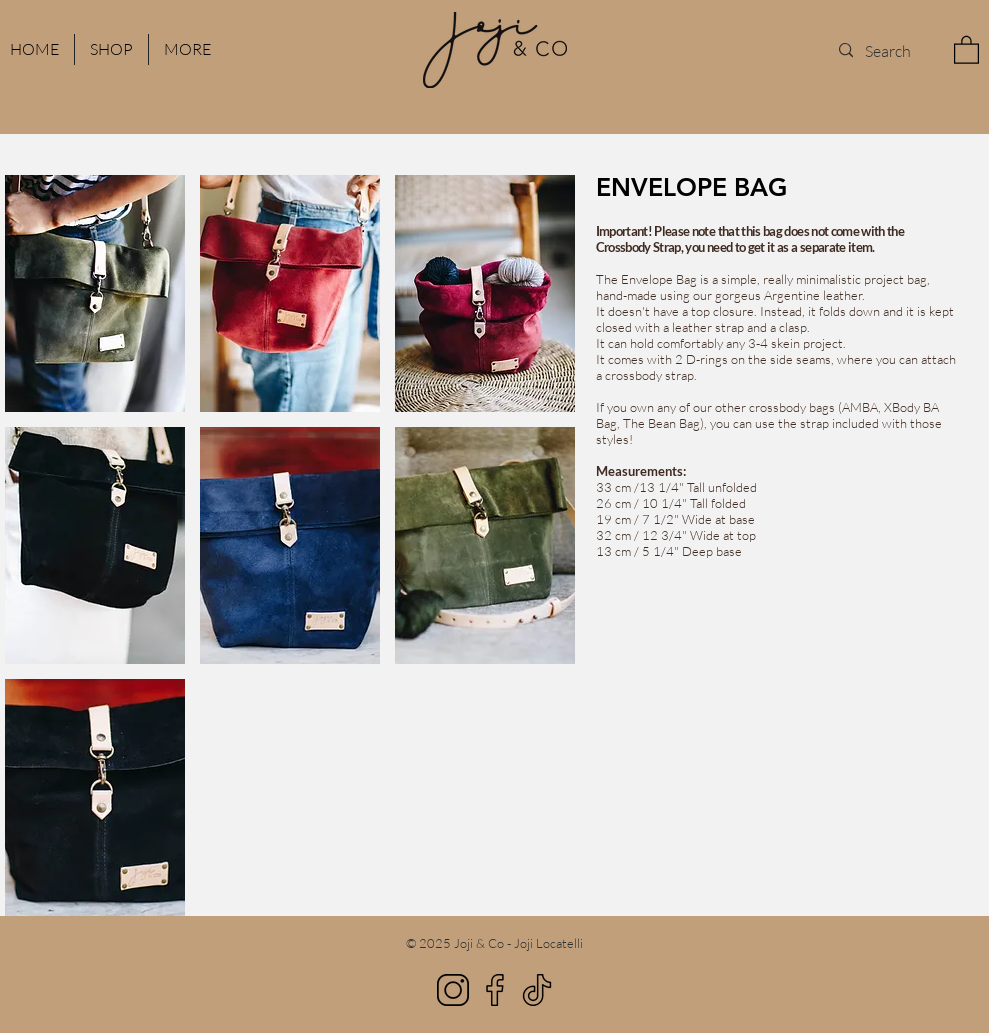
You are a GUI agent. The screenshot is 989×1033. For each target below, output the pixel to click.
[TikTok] (537, 990)
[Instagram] (453, 990)
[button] (187, 49)
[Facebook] (495, 990)
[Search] (888, 50)
